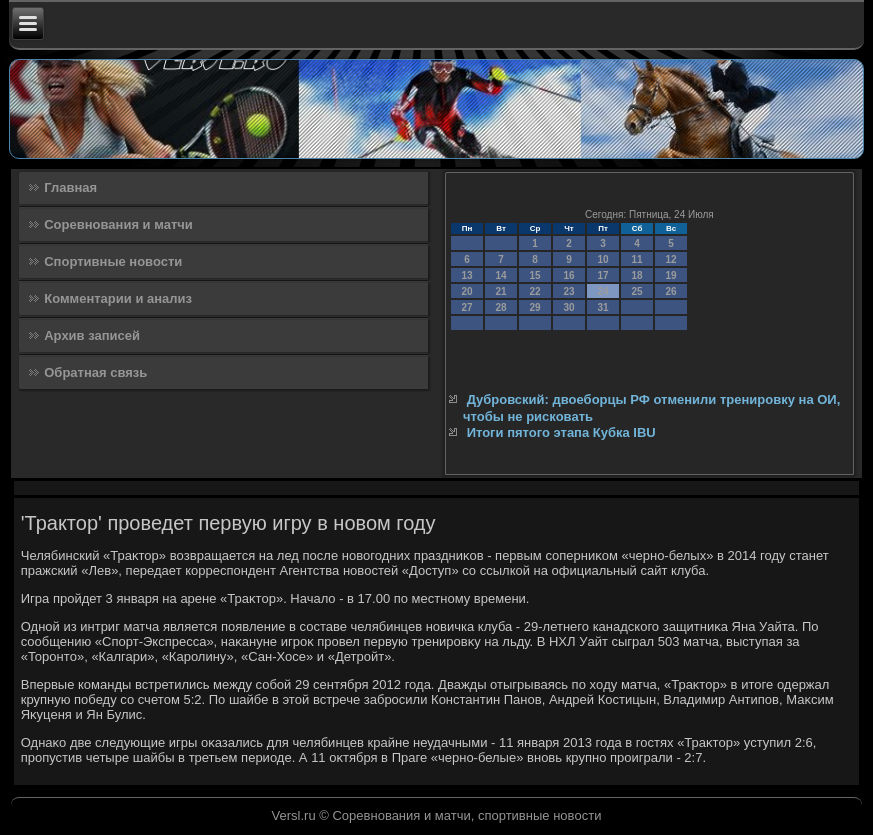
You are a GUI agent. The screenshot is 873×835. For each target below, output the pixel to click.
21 (500, 291)
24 (602, 291)
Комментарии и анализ (118, 298)
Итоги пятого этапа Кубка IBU (561, 432)
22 (534, 291)
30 (568, 307)
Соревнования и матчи (118, 224)
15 (534, 275)
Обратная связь (95, 372)
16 (568, 275)
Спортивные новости (113, 261)
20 (466, 291)
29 (534, 307)
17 (602, 275)
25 (636, 291)
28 (500, 307)
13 (466, 275)
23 (568, 291)
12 (670, 259)
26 (670, 291)
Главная (70, 187)
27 (466, 307)
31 (602, 307)
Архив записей (92, 335)
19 (670, 275)
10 (602, 259)
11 (636, 259)
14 (500, 275)
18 (636, 275)
